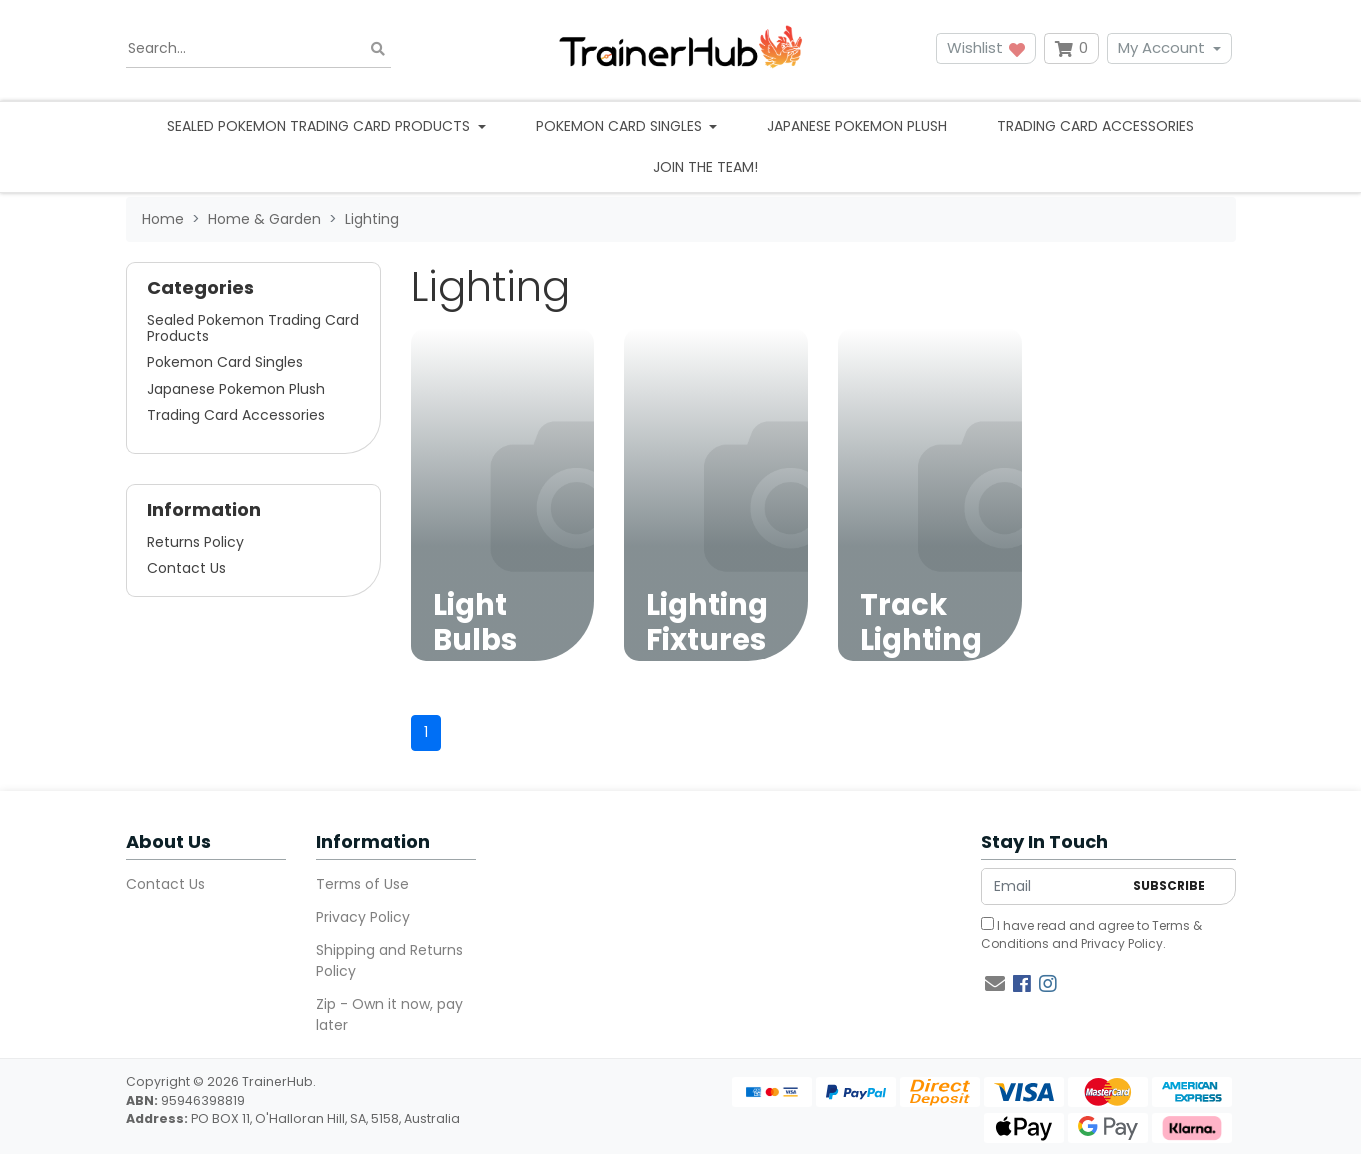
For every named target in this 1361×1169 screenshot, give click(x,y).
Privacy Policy (363, 917)
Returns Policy (195, 542)
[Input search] (258, 49)
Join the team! (705, 167)
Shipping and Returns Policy (389, 960)
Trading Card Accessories (1095, 126)
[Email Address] (1052, 886)
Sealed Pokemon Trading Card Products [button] (320, 126)
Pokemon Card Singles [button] (621, 126)
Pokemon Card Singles (225, 362)
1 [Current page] (426, 732)
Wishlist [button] (986, 47)
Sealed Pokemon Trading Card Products (253, 328)
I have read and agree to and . (1091, 934)
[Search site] (378, 48)
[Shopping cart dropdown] (1071, 48)
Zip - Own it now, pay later (389, 1014)
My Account (1161, 47)
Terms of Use (362, 884)
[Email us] (995, 984)
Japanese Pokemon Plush (857, 126)
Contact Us (186, 568)
